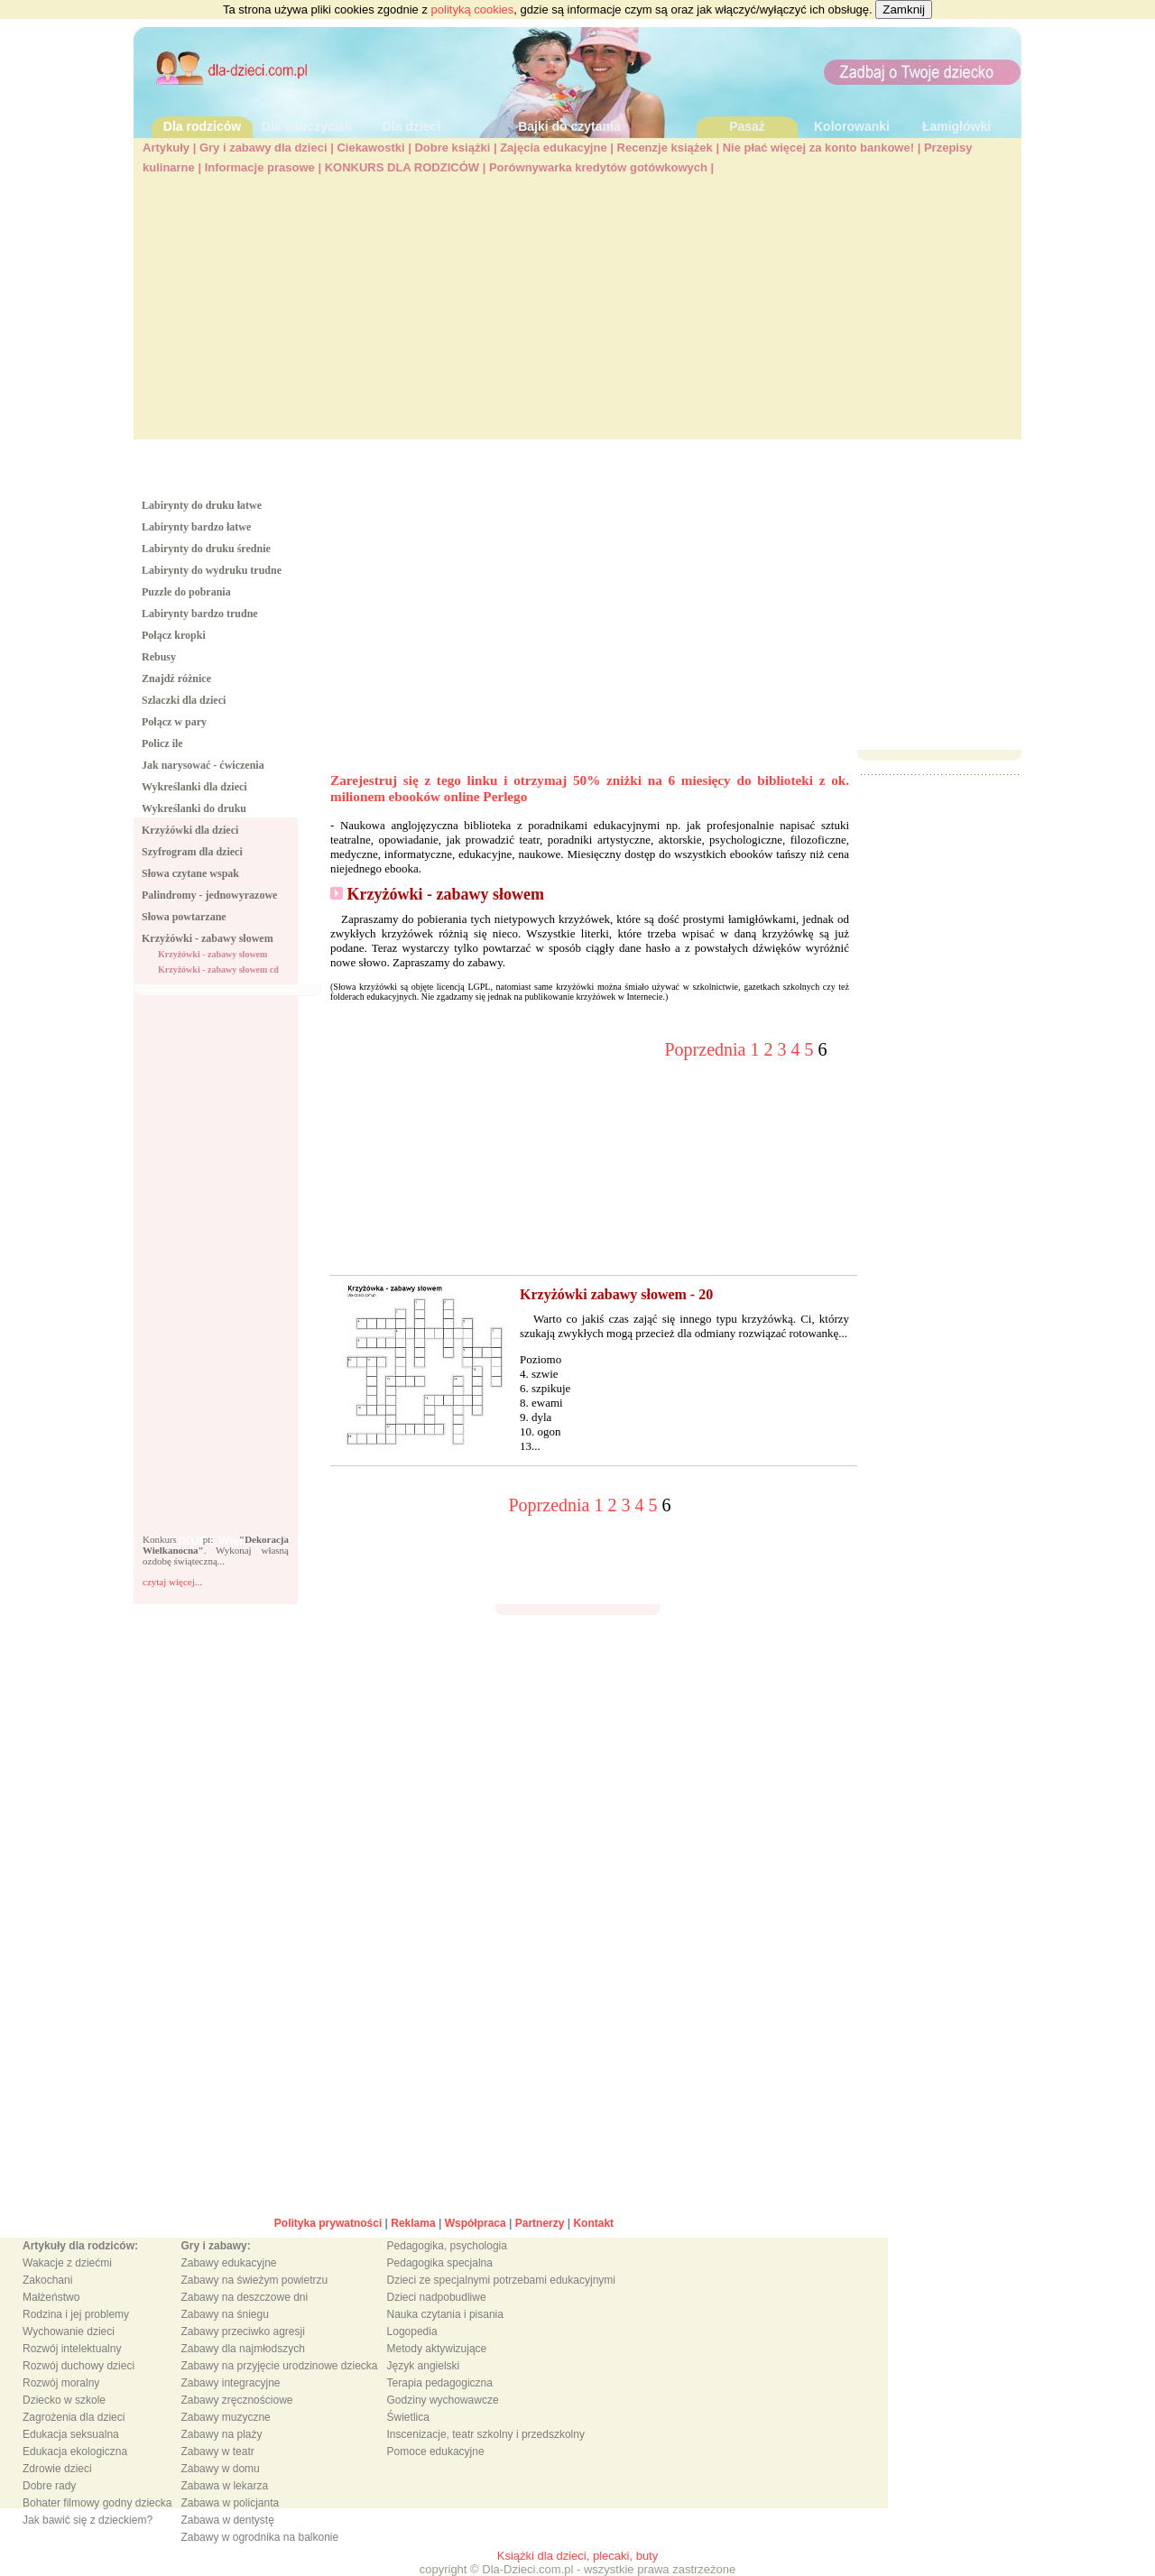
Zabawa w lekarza (224, 2485)
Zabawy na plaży (221, 2434)
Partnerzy (540, 2223)
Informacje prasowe (260, 167)
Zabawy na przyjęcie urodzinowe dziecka (278, 2365)
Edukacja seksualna (71, 2434)
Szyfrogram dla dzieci (192, 851)
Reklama (413, 2223)
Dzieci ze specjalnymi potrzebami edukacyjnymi (501, 2280)
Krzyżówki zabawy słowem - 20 (616, 1294)
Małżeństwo (51, 2297)
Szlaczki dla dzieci (184, 700)
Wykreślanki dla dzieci (194, 786)
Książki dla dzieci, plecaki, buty (577, 2555)
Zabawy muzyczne (225, 2417)
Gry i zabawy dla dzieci (263, 147)
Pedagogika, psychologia (447, 2245)
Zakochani (47, 2280)
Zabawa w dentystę (226, 2520)
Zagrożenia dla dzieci (74, 2417)
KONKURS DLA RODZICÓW (402, 167)
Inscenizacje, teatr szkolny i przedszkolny (486, 2434)
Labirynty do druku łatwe (202, 505)
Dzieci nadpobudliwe (436, 2297)
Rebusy (159, 657)
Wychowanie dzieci (69, 2331)
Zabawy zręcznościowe (236, 2400)
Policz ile (162, 743)
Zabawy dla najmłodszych (242, 2348)
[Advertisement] (577, 313)
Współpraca (475, 2223)
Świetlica (408, 2417)
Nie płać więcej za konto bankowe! (818, 147)
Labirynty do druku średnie (206, 548)
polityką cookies (472, 9)
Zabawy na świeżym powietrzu (254, 2280)
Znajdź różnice (176, 678)
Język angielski (423, 2365)
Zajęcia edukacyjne (553, 147)
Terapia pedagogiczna (440, 2383)
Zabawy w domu (219, 2468)
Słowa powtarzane (184, 916)
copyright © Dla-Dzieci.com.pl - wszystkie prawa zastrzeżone (578, 2569)
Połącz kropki (174, 635)
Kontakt (593, 2223)
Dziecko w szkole (64, 2400)
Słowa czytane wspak (190, 873)
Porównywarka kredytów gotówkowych (598, 167)
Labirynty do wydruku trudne (212, 570)
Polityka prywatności (328, 2223)
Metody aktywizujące (437, 2348)
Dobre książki (452, 147)
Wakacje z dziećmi (67, 2263)
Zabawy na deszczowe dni (244, 2297)
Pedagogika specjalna (440, 2263)
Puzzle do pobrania (186, 592)
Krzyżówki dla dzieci (190, 830)
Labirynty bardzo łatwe (196, 527)
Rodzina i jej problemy (76, 2314)
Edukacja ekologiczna (75, 2451)
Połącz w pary (174, 722)
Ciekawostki (370, 147)
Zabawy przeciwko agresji (242, 2331)
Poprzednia (708, 1049)
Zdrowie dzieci (57, 2468)
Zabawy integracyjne (230, 2383)
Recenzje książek (665, 147)
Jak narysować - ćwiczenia (203, 765)
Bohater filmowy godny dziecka (97, 2503)
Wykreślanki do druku (194, 808)
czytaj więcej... (172, 1581)
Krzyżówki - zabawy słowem (207, 938)
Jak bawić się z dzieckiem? (87, 2520)
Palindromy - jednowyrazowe (209, 895)
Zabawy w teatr (217, 2451)
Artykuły (166, 147)
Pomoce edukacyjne (436, 2451)
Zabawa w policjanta (229, 2503)
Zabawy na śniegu (224, 2314)
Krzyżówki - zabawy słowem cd (218, 969)
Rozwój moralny (61, 2383)
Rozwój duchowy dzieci (78, 2365)
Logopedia (412, 2331)
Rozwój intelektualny (72, 2348)
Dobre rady (49, 2485)
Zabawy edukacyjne (228, 2263)
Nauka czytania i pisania (445, 2314)
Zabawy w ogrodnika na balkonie (259, 2537)
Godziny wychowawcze (443, 2400)
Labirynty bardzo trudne (200, 613)
